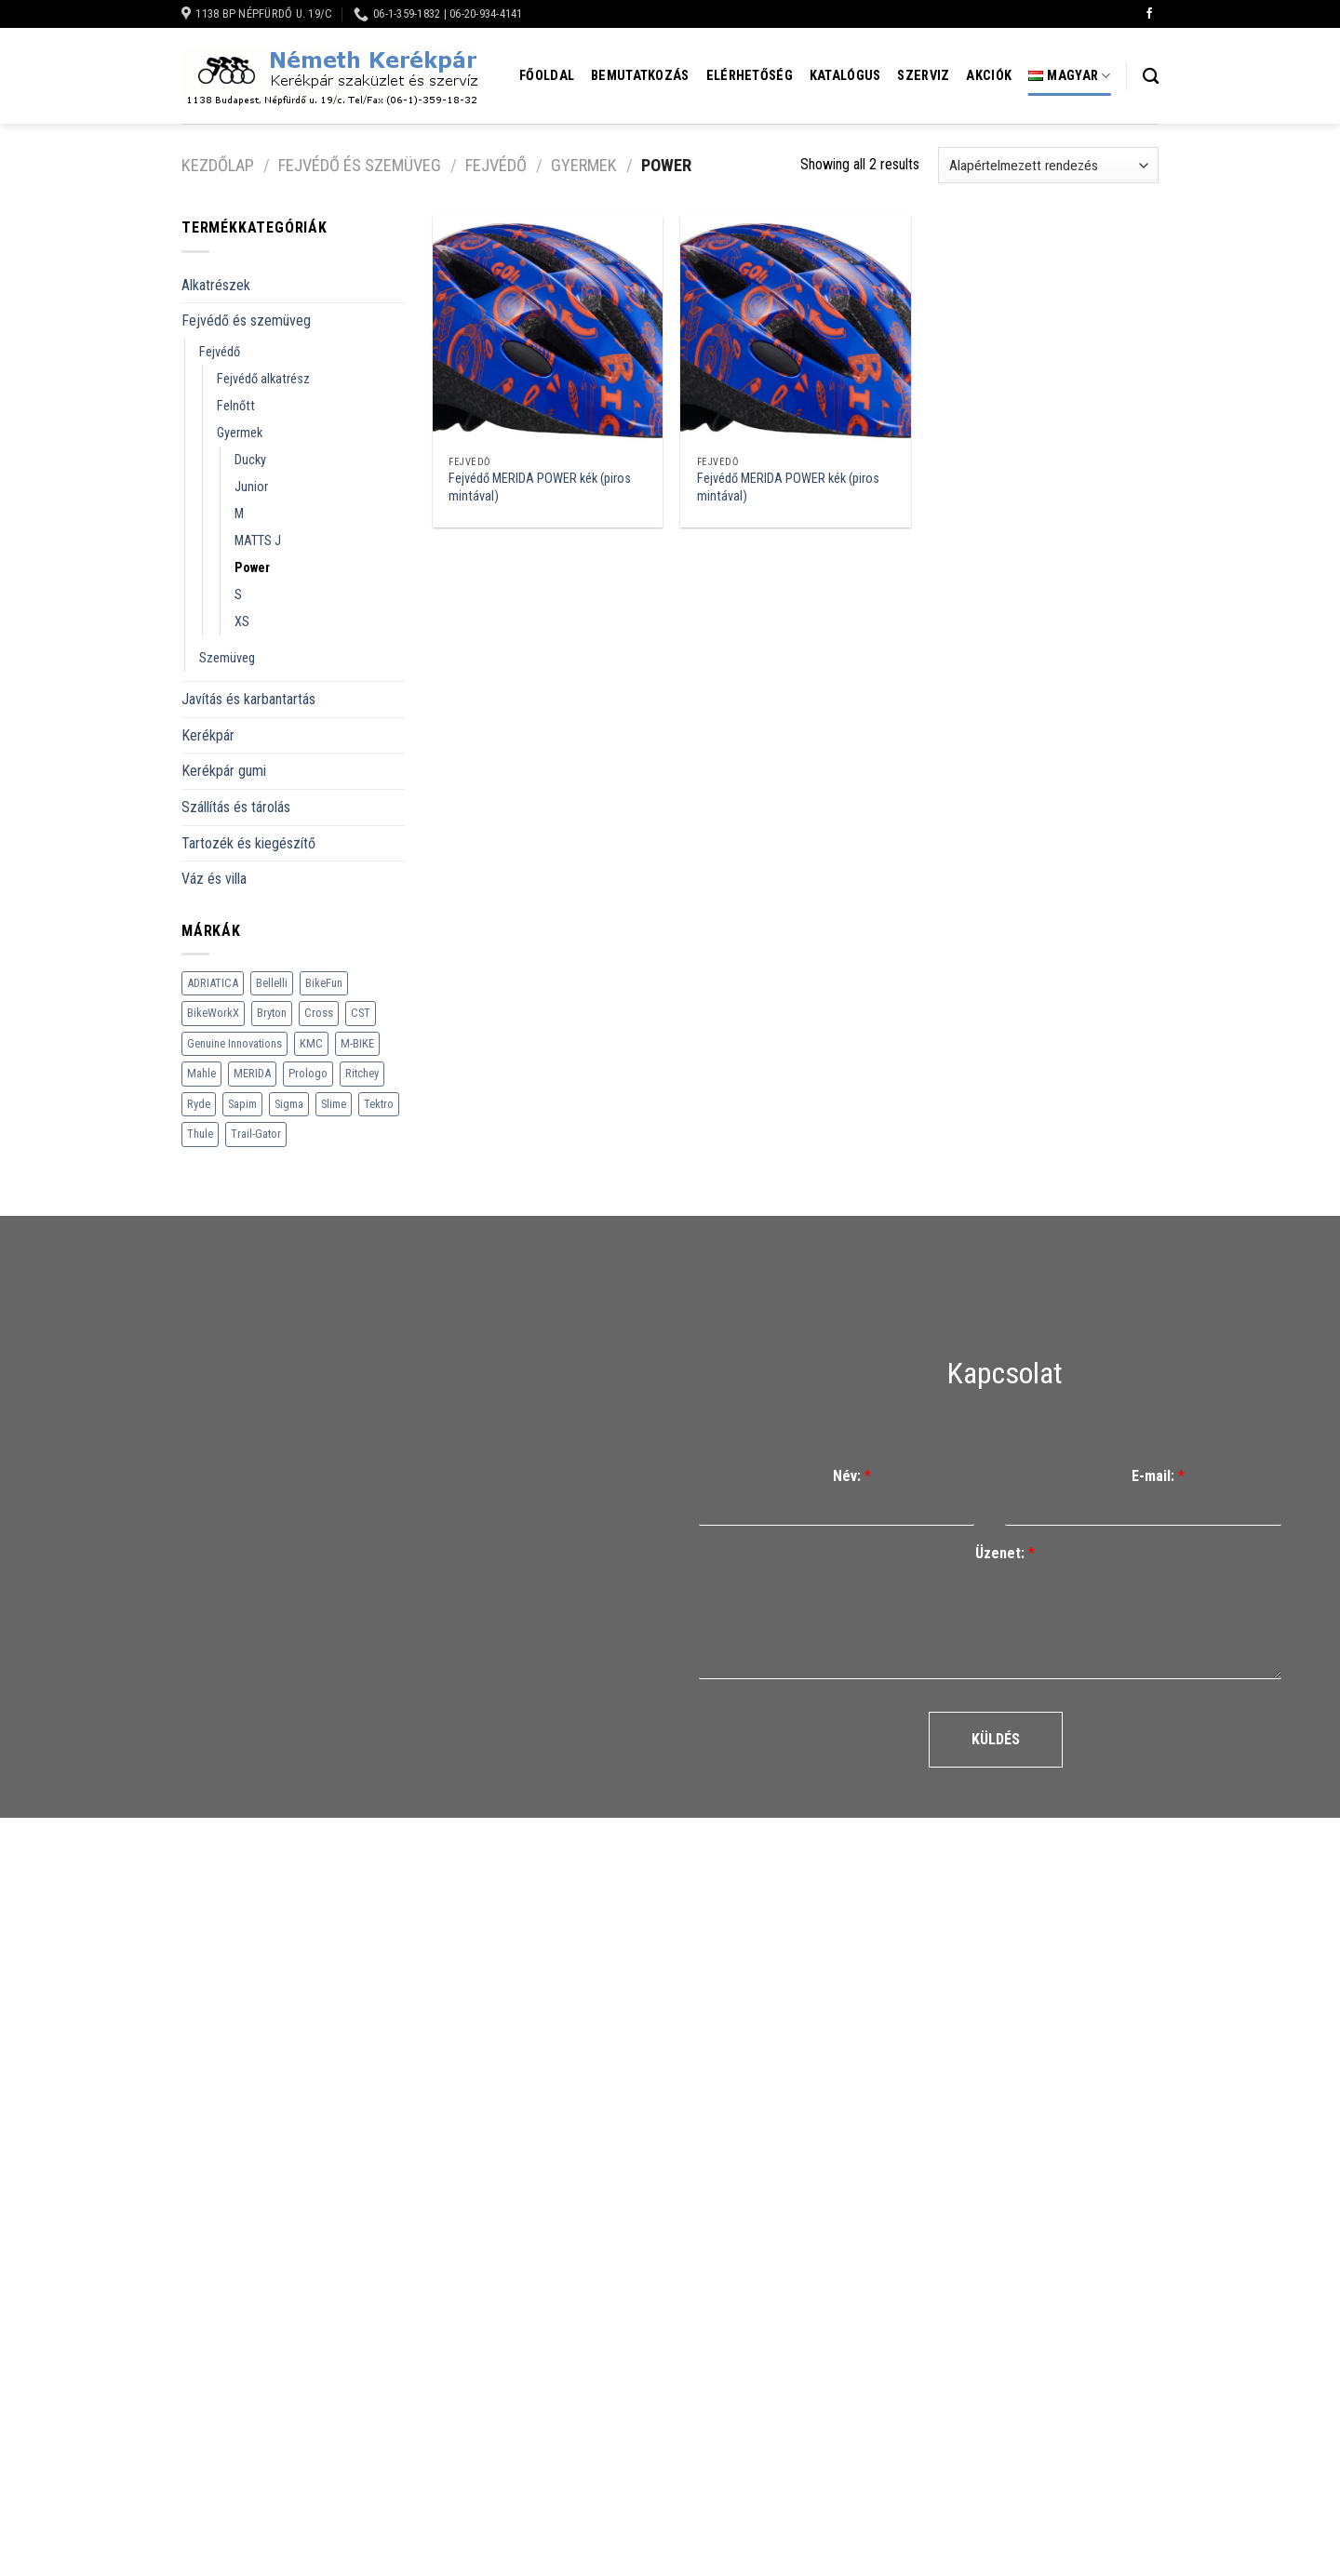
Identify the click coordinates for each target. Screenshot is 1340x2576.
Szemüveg (227, 658)
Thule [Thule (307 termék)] (200, 1134)
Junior (251, 487)
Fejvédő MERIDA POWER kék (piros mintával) (540, 487)
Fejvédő (496, 165)
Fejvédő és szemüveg (359, 165)
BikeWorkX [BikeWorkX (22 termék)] (213, 1013)
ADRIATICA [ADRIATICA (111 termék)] (212, 983)
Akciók (989, 76)
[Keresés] (1151, 77)
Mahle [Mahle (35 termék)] (201, 1073)
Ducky (250, 460)
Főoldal (546, 76)
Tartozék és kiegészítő (248, 843)
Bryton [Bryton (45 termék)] (272, 1013)
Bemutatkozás (640, 76)
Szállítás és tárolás (235, 807)
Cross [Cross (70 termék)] (318, 1013)
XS (241, 622)
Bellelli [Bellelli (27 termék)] (272, 983)
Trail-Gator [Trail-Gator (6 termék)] (256, 1134)
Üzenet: (1005, 1553)
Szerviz (923, 76)
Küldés (996, 1739)
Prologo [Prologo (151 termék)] (308, 1073)
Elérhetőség (749, 76)
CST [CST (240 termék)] (360, 1013)
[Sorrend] (1048, 165)
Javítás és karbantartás (248, 699)
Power (252, 568)
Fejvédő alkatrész (263, 379)
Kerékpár (207, 735)
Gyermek (584, 165)
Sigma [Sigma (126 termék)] (289, 1104)
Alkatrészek (215, 285)
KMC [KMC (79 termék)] (311, 1043)
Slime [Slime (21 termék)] (333, 1104)
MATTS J (257, 541)
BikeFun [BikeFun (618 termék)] (323, 983)
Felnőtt (236, 406)
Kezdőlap (217, 165)
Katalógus (845, 76)
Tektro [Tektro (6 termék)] (379, 1104)
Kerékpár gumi (223, 771)
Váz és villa (214, 879)
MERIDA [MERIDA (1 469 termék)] (252, 1073)
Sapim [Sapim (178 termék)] (242, 1104)
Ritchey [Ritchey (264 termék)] (362, 1073)
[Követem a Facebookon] (1149, 13)
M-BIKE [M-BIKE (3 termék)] (357, 1043)
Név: (852, 1476)
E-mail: (1158, 1476)
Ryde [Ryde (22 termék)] (198, 1104)
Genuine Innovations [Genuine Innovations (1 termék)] (234, 1043)
